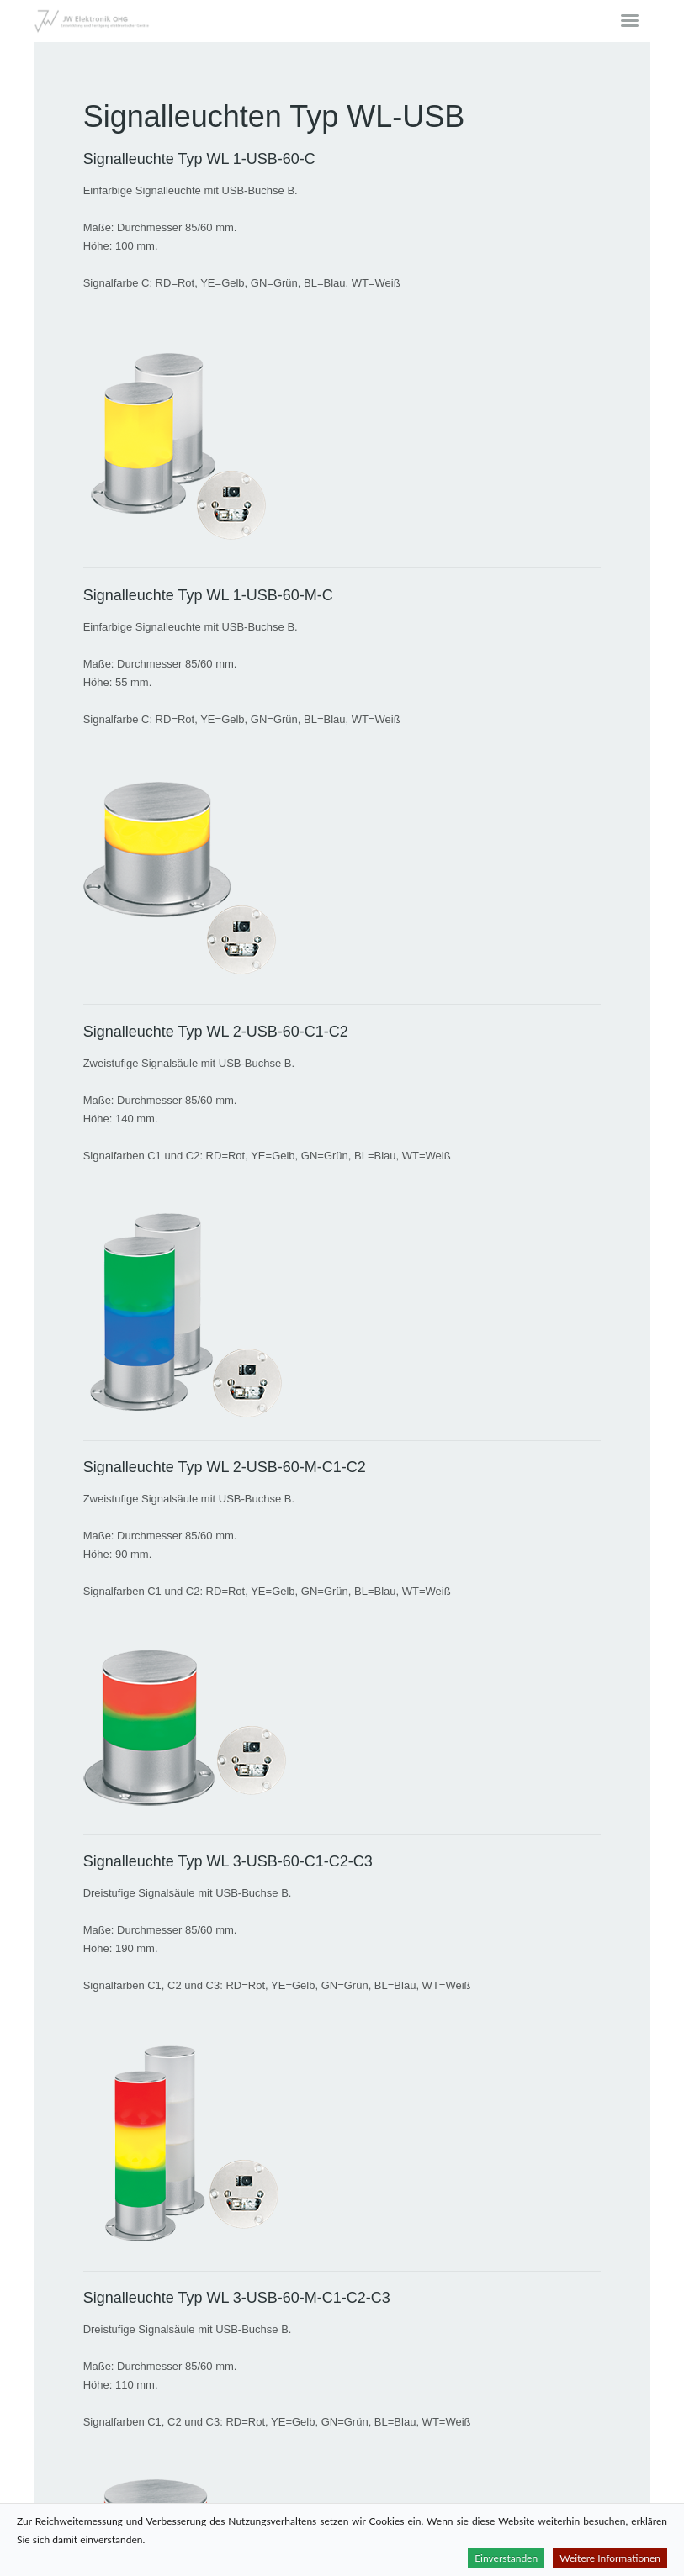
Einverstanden (506, 2558)
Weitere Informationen (609, 2558)
